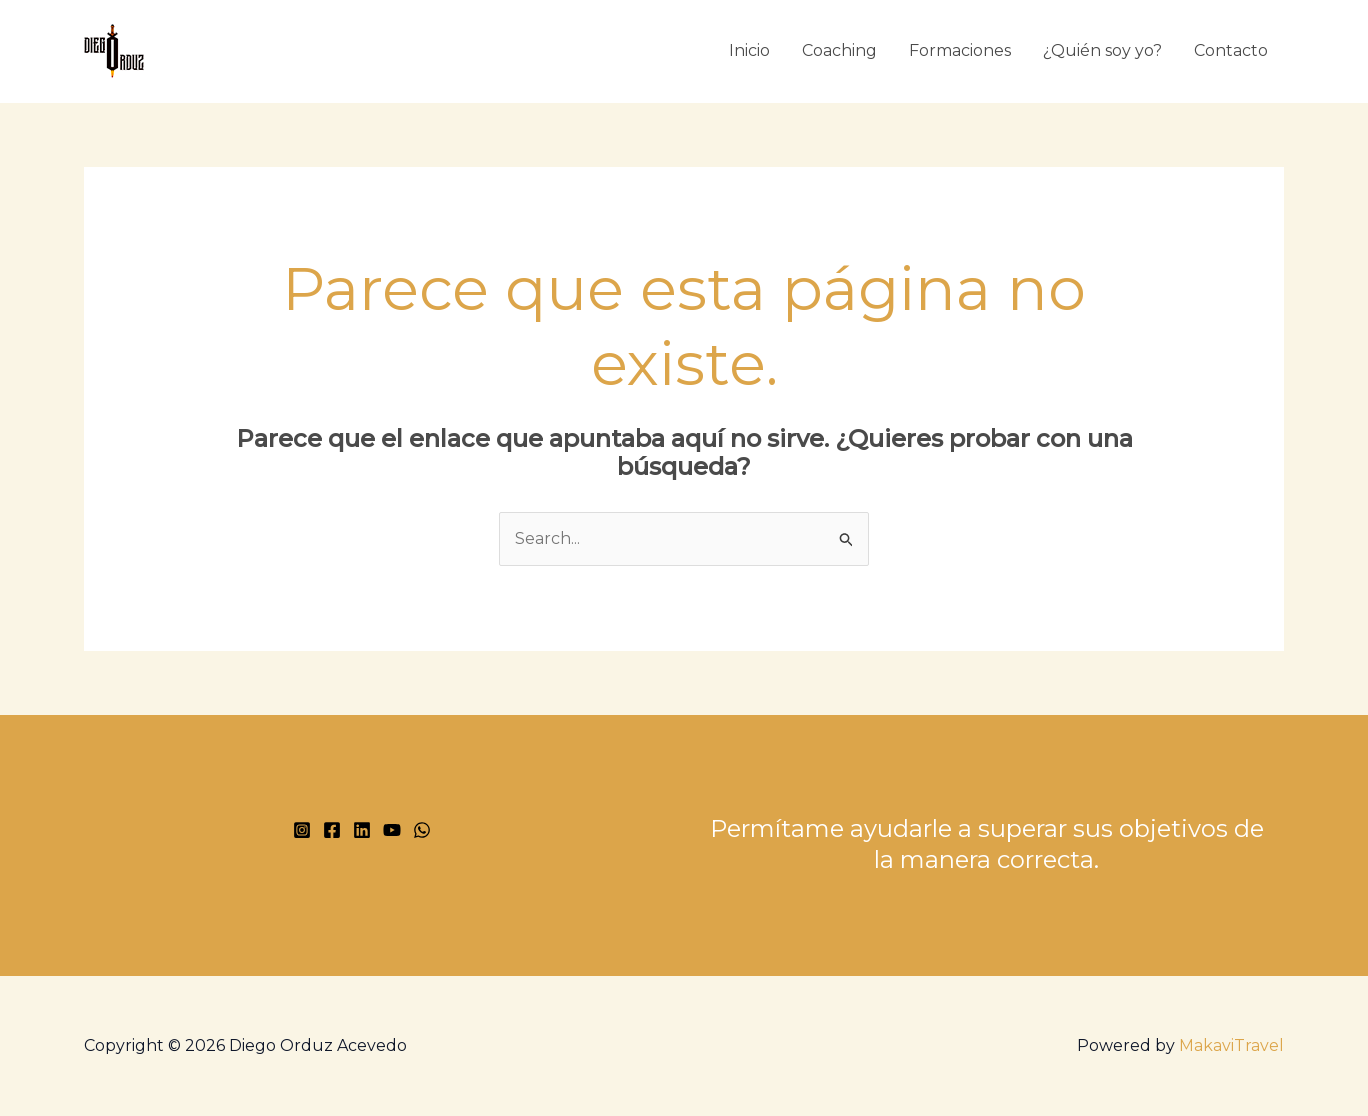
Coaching (839, 50)
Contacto (1231, 50)
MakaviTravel (1231, 1045)
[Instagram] (302, 830)
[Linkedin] (362, 830)
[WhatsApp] (422, 830)
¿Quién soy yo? (1102, 50)
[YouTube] (392, 830)
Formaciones (960, 50)
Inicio (749, 50)
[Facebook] (332, 830)
